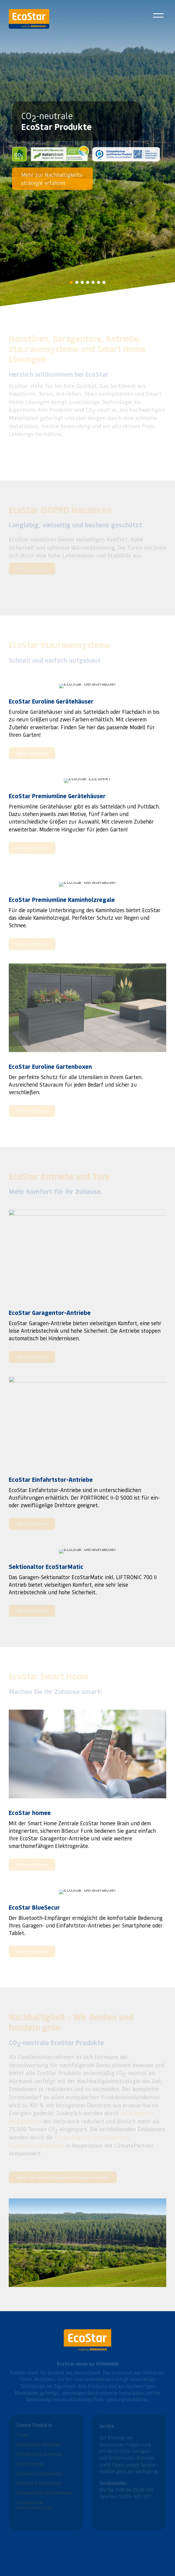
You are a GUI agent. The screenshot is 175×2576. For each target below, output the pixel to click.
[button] (71, 282)
